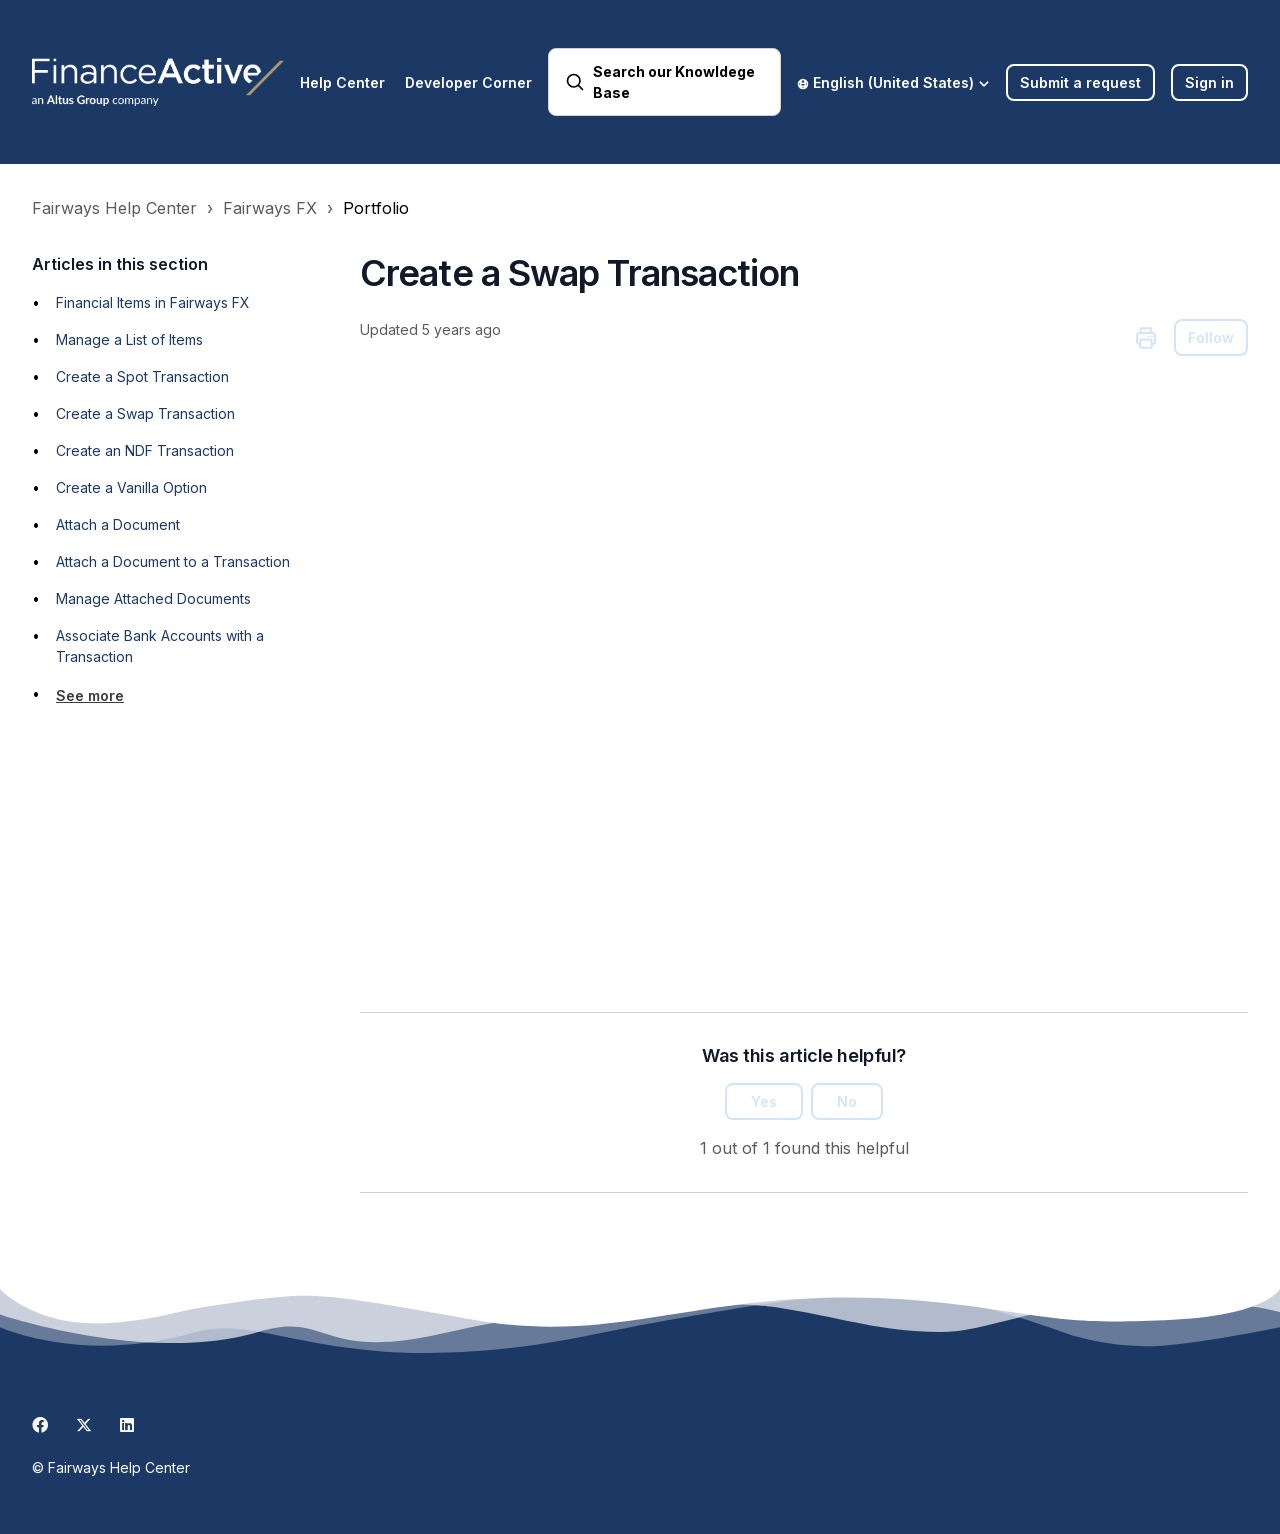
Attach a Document (118, 524)
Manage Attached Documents (153, 598)
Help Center (342, 82)
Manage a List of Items (129, 339)
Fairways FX (270, 208)
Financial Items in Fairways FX (153, 302)
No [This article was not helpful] (847, 1101)
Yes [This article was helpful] (764, 1101)
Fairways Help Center (114, 208)
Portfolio (376, 208)
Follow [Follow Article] (1211, 337)
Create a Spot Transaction (142, 376)
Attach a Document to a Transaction (173, 561)
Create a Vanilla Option (131, 487)
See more (90, 695)
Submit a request (1080, 82)
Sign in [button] (1209, 82)
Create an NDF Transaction (145, 450)
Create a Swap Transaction (145, 413)
